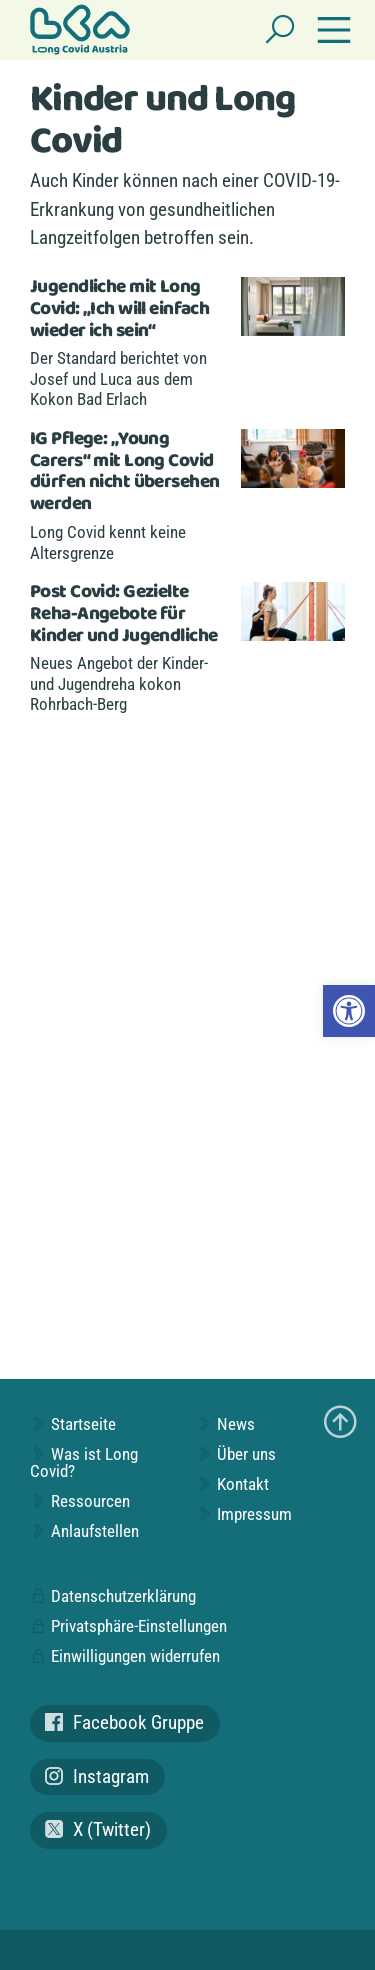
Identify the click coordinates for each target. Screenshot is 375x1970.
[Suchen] (280, 30)
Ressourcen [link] (80, 1501)
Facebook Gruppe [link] (124, 1722)
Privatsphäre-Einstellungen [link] (128, 1626)
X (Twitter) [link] (98, 1829)
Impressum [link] (244, 1514)
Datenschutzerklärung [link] (113, 1596)
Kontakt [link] (232, 1484)
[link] (349, 1011)
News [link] (225, 1424)
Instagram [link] (97, 1776)
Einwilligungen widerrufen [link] (125, 1656)
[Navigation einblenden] (334, 30)
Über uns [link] (236, 1454)
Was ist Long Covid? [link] (84, 1462)
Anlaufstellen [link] (84, 1531)
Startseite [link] (73, 1424)
